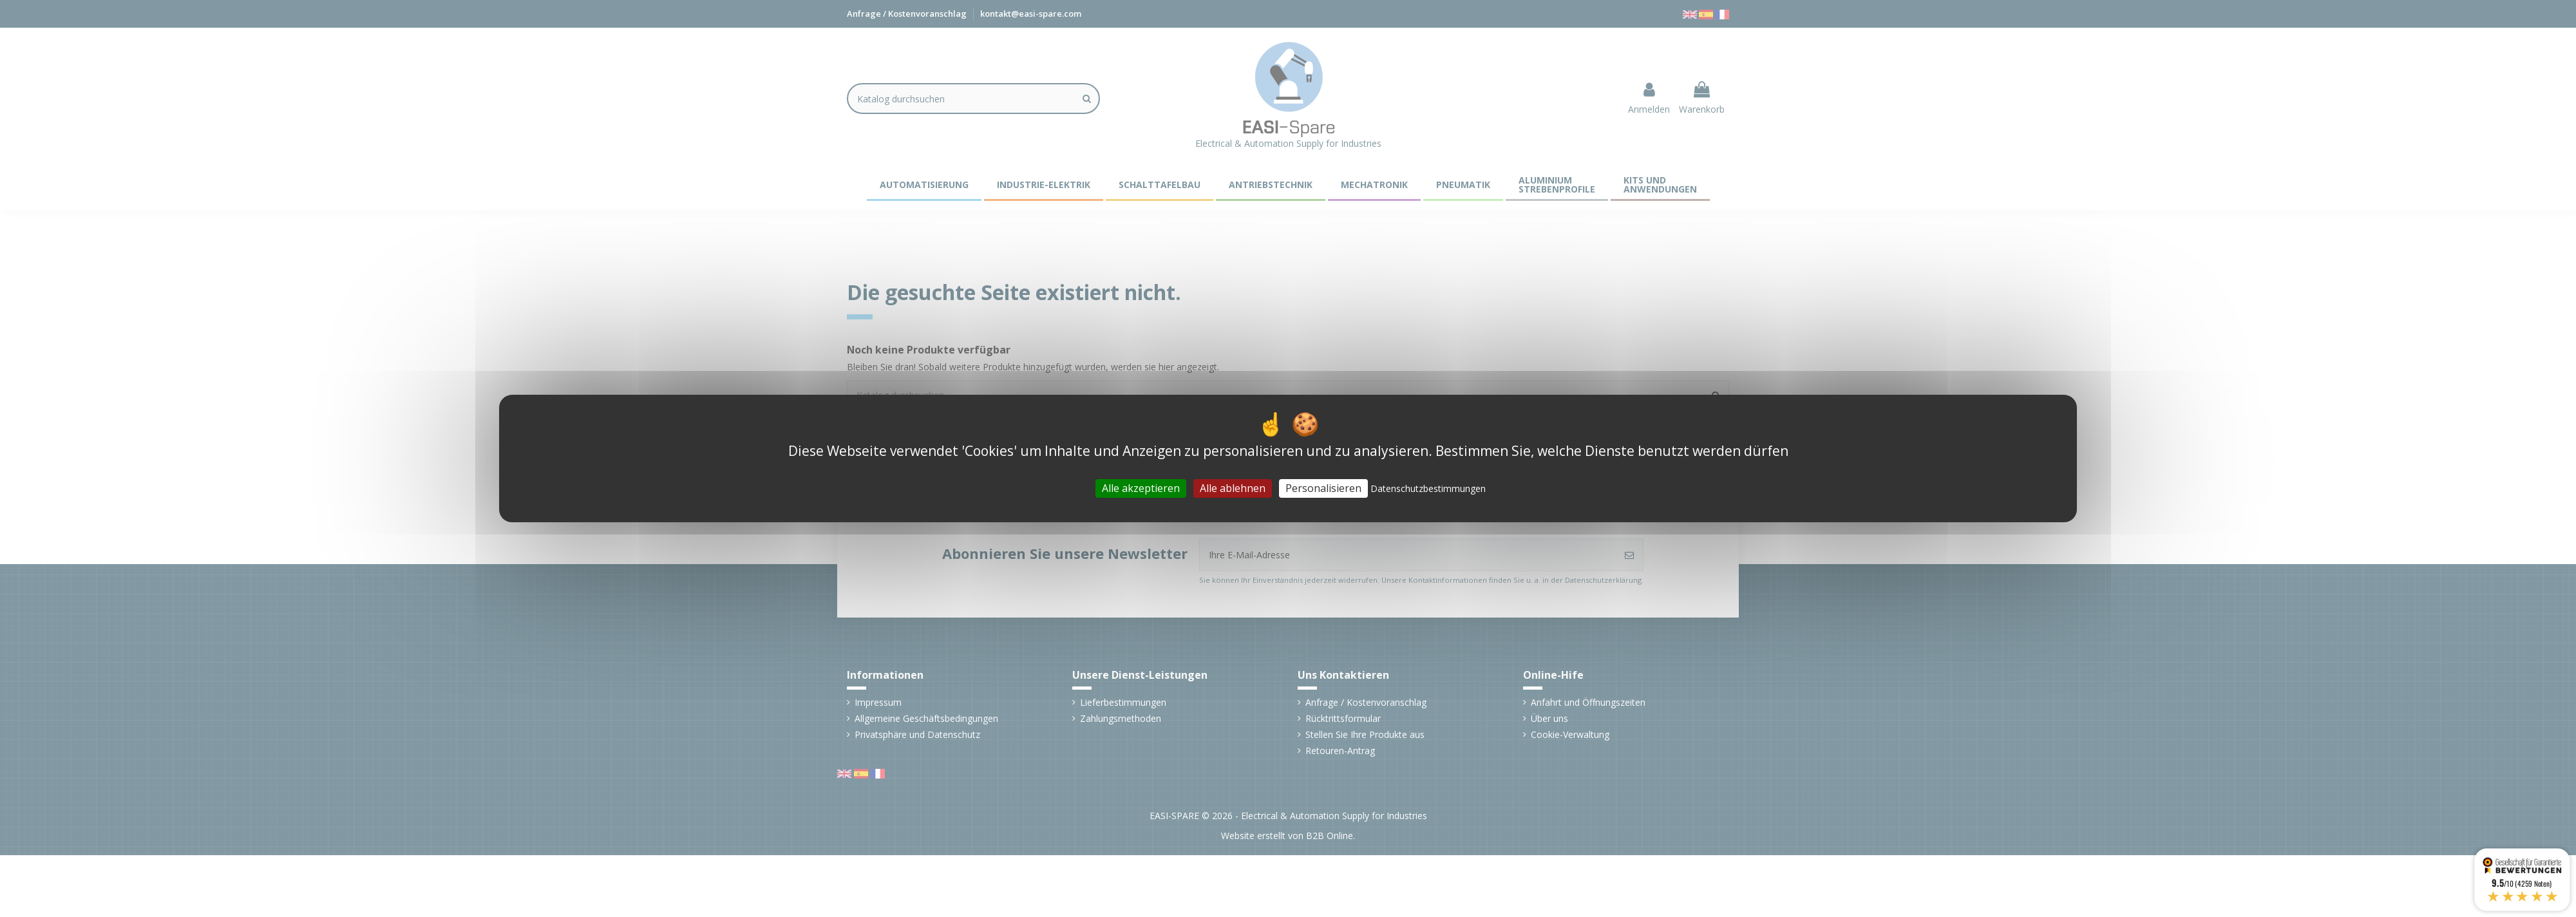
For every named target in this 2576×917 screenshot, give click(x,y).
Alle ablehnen (1232, 488)
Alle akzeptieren (1141, 488)
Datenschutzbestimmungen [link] (1428, 488)
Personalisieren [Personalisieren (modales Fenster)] (1323, 488)
